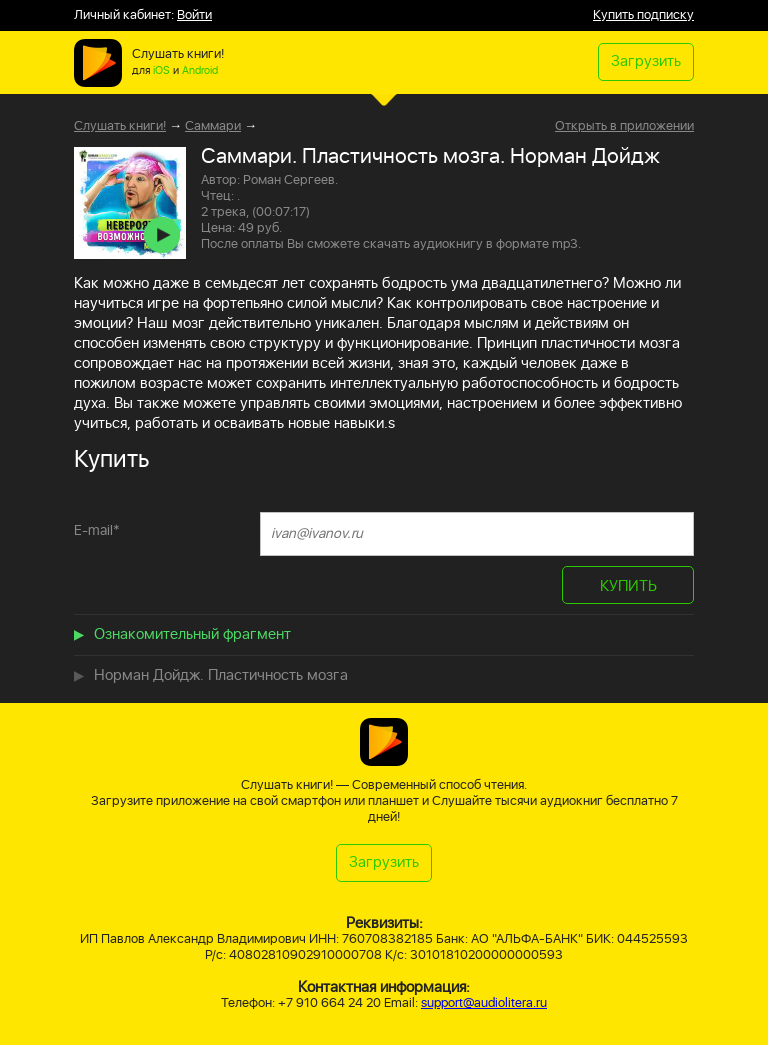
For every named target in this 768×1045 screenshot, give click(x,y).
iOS (161, 71)
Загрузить (646, 61)
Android (200, 71)
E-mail (97, 530)
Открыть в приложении (624, 127)
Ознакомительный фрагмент (192, 634)
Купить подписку (643, 15)
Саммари (213, 126)
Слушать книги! (120, 126)
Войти (194, 15)
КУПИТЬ (628, 586)
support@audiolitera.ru (484, 1003)
